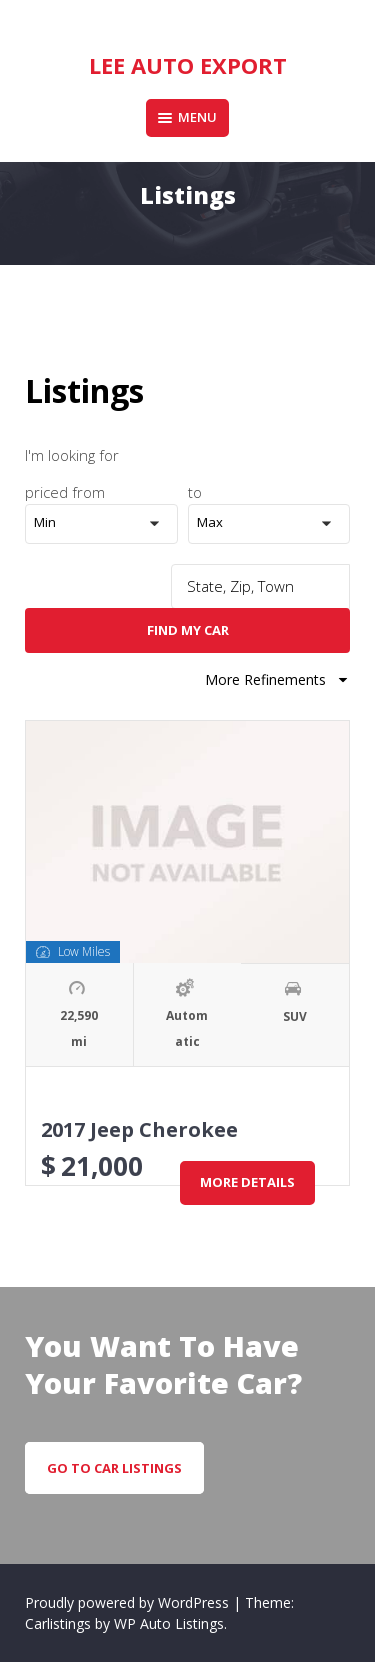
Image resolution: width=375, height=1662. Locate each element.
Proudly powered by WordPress (129, 1602)
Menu (187, 117)
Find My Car (188, 630)
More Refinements (277, 679)
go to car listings (114, 1468)
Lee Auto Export (188, 65)
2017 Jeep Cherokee (139, 1129)
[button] (106, 524)
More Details (247, 1182)
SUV (295, 1016)
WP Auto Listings (169, 1623)
